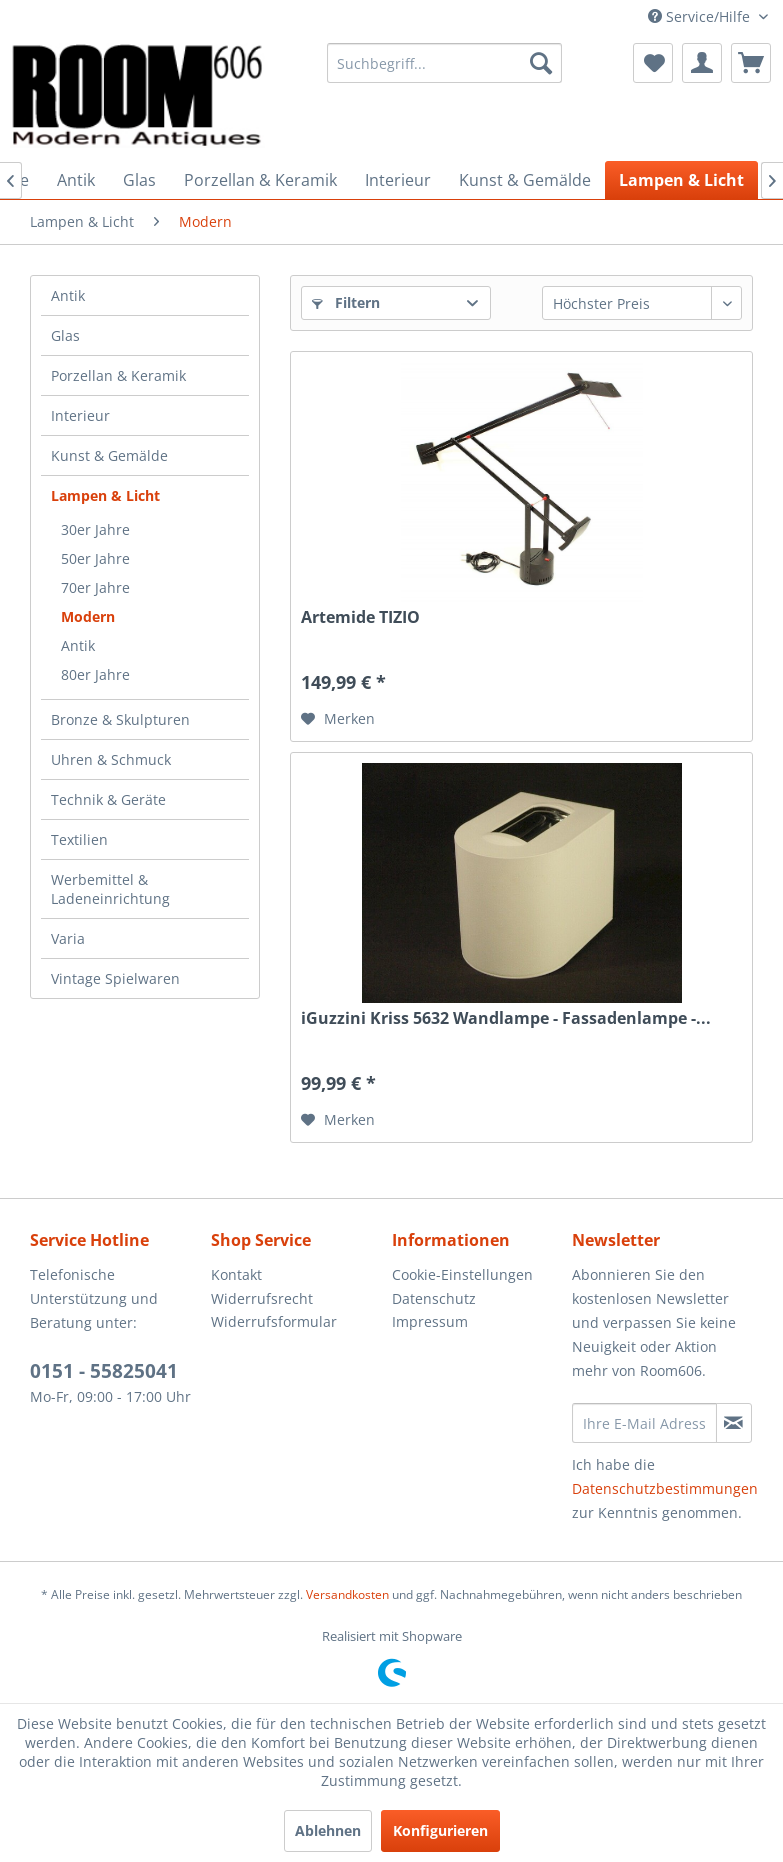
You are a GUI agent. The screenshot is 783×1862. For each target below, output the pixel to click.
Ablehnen (328, 1830)
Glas (65, 335)
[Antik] (76, 180)
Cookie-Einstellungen (462, 1274)
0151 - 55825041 (104, 1371)
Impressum (430, 1321)
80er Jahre (95, 674)
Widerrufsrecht (262, 1298)
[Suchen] (541, 63)
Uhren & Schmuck (111, 759)
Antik (68, 295)
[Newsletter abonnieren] (734, 1423)
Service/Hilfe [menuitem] (701, 16)
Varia (68, 938)
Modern (88, 616)
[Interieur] (398, 180)
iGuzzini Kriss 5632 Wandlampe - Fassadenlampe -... (506, 1018)
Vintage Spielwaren (115, 978)
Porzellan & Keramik (118, 375)
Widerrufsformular (274, 1321)
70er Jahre (95, 587)
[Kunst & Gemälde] (525, 180)
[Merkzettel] (653, 63)
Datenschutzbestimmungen (665, 1488)
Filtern (346, 302)
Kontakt (236, 1274)
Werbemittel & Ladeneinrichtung (110, 889)
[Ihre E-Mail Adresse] (644, 1423)
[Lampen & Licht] (681, 180)
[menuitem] (444, 63)
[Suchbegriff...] (444, 63)
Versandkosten (347, 1594)
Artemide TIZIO (360, 617)
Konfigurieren (440, 1830)
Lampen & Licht (105, 495)
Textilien (79, 839)
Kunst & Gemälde (109, 455)
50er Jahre (95, 558)
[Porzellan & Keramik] (260, 180)
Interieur (80, 415)
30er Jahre (95, 529)
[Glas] (139, 180)
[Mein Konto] (702, 63)
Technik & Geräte (108, 799)
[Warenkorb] (751, 63)
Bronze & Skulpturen (120, 719)
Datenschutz (434, 1298)
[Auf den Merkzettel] (338, 719)
